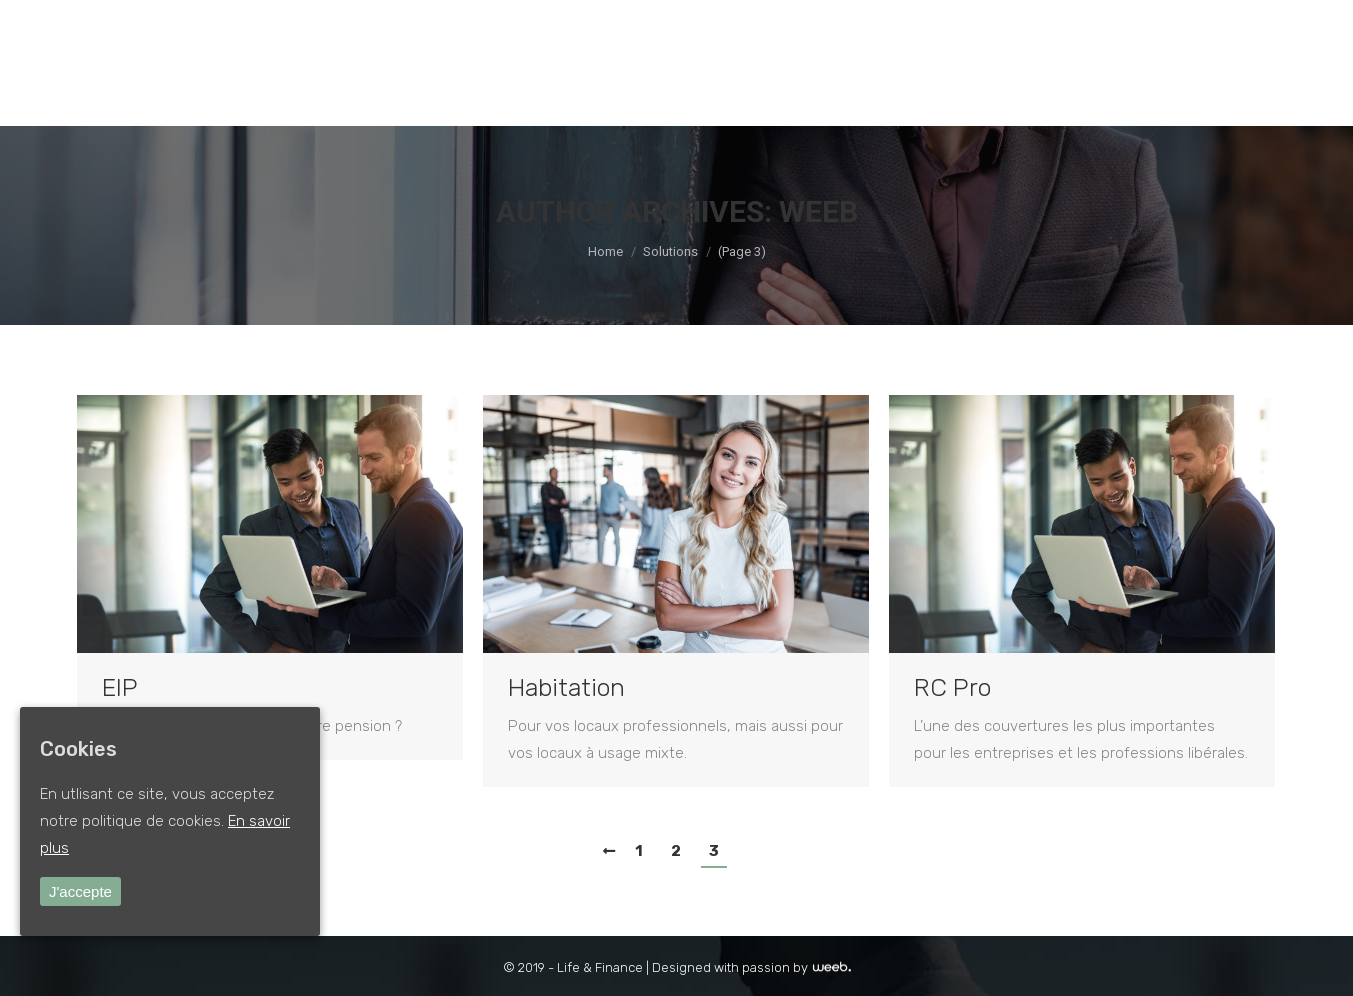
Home (605, 251)
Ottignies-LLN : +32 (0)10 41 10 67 (157, 22)
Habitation (566, 687)
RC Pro (952, 687)
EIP (120, 687)
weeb (818, 211)
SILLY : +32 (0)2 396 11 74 (338, 22)
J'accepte (80, 891)
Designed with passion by (751, 967)
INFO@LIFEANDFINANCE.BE (517, 22)
